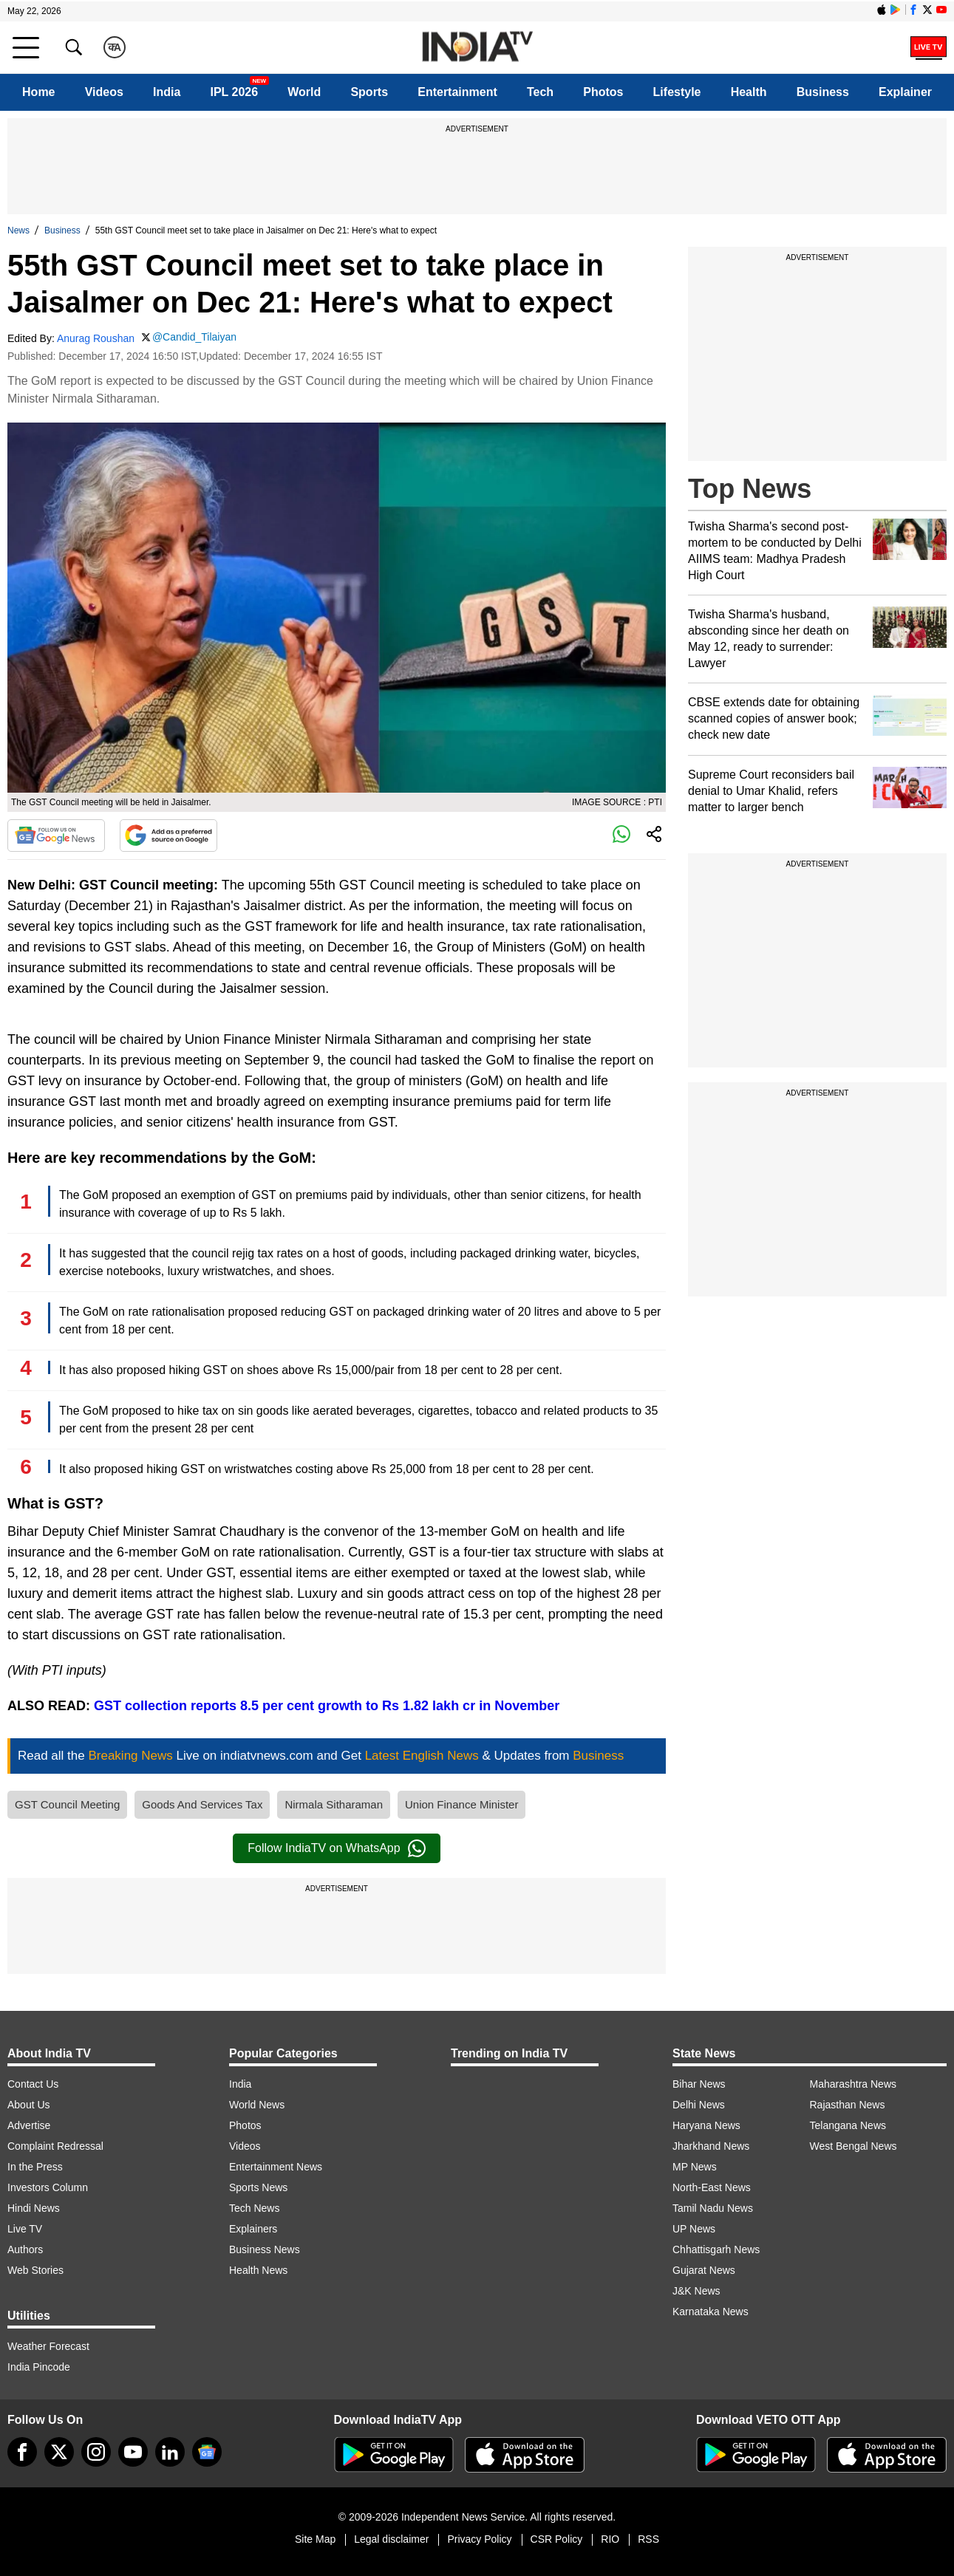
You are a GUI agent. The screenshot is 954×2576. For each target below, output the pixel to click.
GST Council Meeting (67, 1804)
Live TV (24, 2229)
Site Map (315, 2539)
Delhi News (698, 2105)
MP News (694, 2167)
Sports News (258, 2187)
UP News (693, 2229)
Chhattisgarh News (716, 2249)
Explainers (253, 2229)
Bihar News (699, 2084)
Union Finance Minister (461, 1804)
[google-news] (207, 2452)
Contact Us (32, 2084)
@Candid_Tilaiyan (194, 337)
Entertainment (457, 92)
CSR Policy (557, 2539)
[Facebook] (22, 2452)
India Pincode (38, 2367)
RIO (610, 2539)
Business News (264, 2249)
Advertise (28, 2125)
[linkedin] (170, 2452)
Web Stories (35, 2270)
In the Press (35, 2167)
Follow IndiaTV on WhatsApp (336, 1848)
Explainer (905, 92)
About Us (28, 2105)
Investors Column (47, 2187)
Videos (104, 92)
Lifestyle (677, 92)
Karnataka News (710, 2311)
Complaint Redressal (55, 2146)
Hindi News (33, 2208)
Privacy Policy (479, 2539)
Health (749, 92)
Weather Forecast (48, 2346)
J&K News (696, 2291)
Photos (603, 92)
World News (257, 2105)
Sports (369, 92)
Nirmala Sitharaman (334, 1804)
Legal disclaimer (391, 2539)
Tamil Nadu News (712, 2208)
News (18, 230)
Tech (540, 92)
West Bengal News (853, 2146)
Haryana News (706, 2125)
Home (38, 92)
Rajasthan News (847, 2105)
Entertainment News (275, 2167)
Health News (258, 2270)
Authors (25, 2249)
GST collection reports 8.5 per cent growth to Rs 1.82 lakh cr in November (326, 1705)
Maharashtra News (853, 2084)
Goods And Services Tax (202, 1804)
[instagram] (96, 2452)
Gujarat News (703, 2270)
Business (823, 92)
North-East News (711, 2187)
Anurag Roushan (95, 338)
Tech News (254, 2208)
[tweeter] (59, 2452)
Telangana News (848, 2125)
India (166, 92)
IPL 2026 (234, 92)
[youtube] (133, 2452)
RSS (648, 2539)
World (304, 92)
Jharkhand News (710, 2146)
